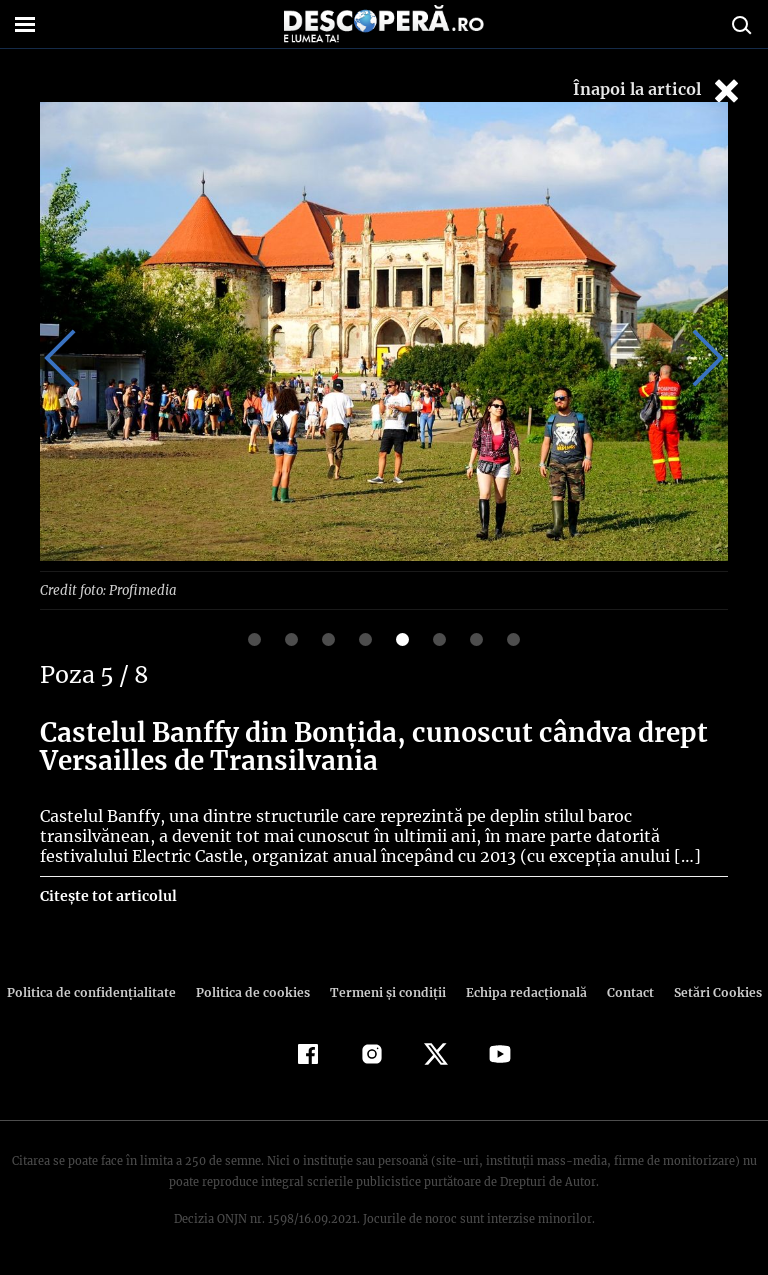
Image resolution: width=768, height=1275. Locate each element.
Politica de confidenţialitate (100, 991)
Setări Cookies (707, 991)
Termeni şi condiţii (385, 991)
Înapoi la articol (658, 90)
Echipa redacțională (520, 991)
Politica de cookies (255, 991)
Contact (622, 991)
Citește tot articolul (107, 895)
